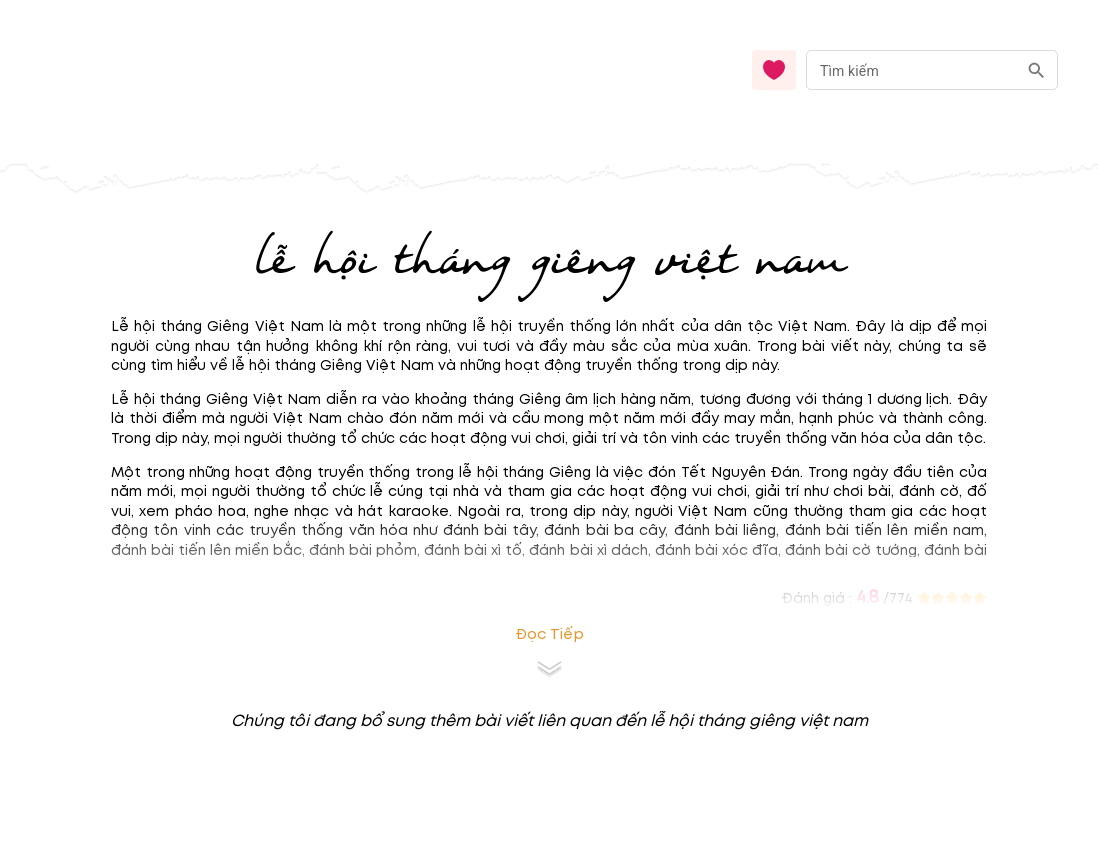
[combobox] (932, 70)
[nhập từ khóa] (911, 69)
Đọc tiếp (549, 634)
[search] (1036, 70)
